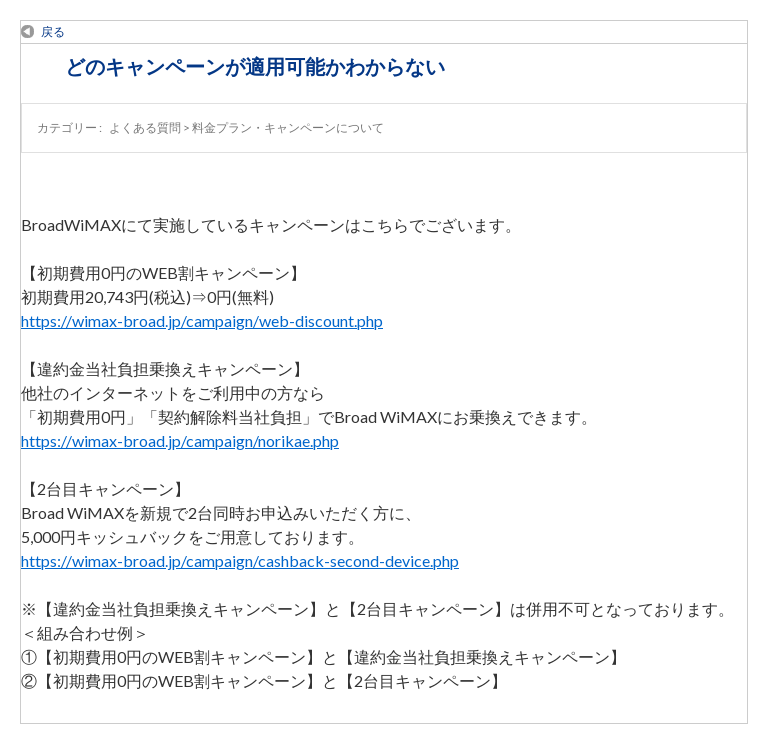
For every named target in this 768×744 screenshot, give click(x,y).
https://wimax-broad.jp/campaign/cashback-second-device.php (240, 560)
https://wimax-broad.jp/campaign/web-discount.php (202, 320)
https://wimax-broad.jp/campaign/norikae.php (180, 440)
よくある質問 (145, 127)
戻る (53, 31)
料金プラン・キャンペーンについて (288, 127)
